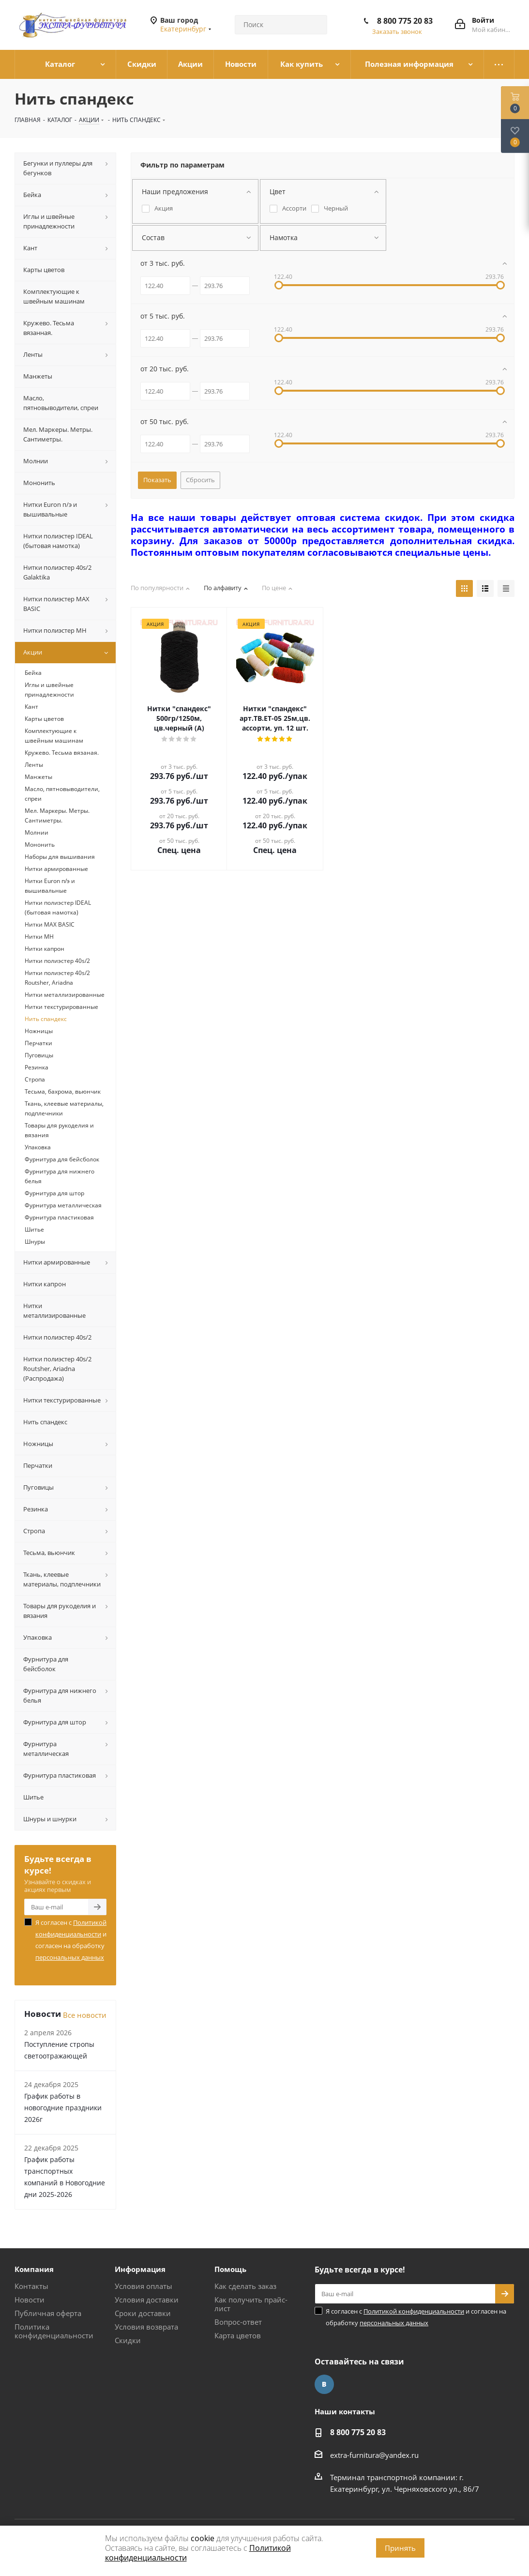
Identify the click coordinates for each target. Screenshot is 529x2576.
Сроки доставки (143, 2313)
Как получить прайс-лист (250, 2304)
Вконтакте (324, 2384)
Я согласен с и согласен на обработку (70, 1940)
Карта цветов (237, 2335)
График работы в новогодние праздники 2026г (63, 2107)
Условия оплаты (143, 2286)
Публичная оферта (48, 2313)
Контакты (31, 2286)
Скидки (128, 2340)
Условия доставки (147, 2299)
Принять (400, 2548)
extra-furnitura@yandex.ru (374, 2455)
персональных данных (69, 1957)
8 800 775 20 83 (405, 20)
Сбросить (200, 479)
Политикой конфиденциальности (413, 2311)
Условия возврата (146, 2327)
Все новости (84, 2015)
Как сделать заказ (245, 2286)
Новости (30, 2299)
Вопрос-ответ (238, 2322)
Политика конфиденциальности (54, 2331)
